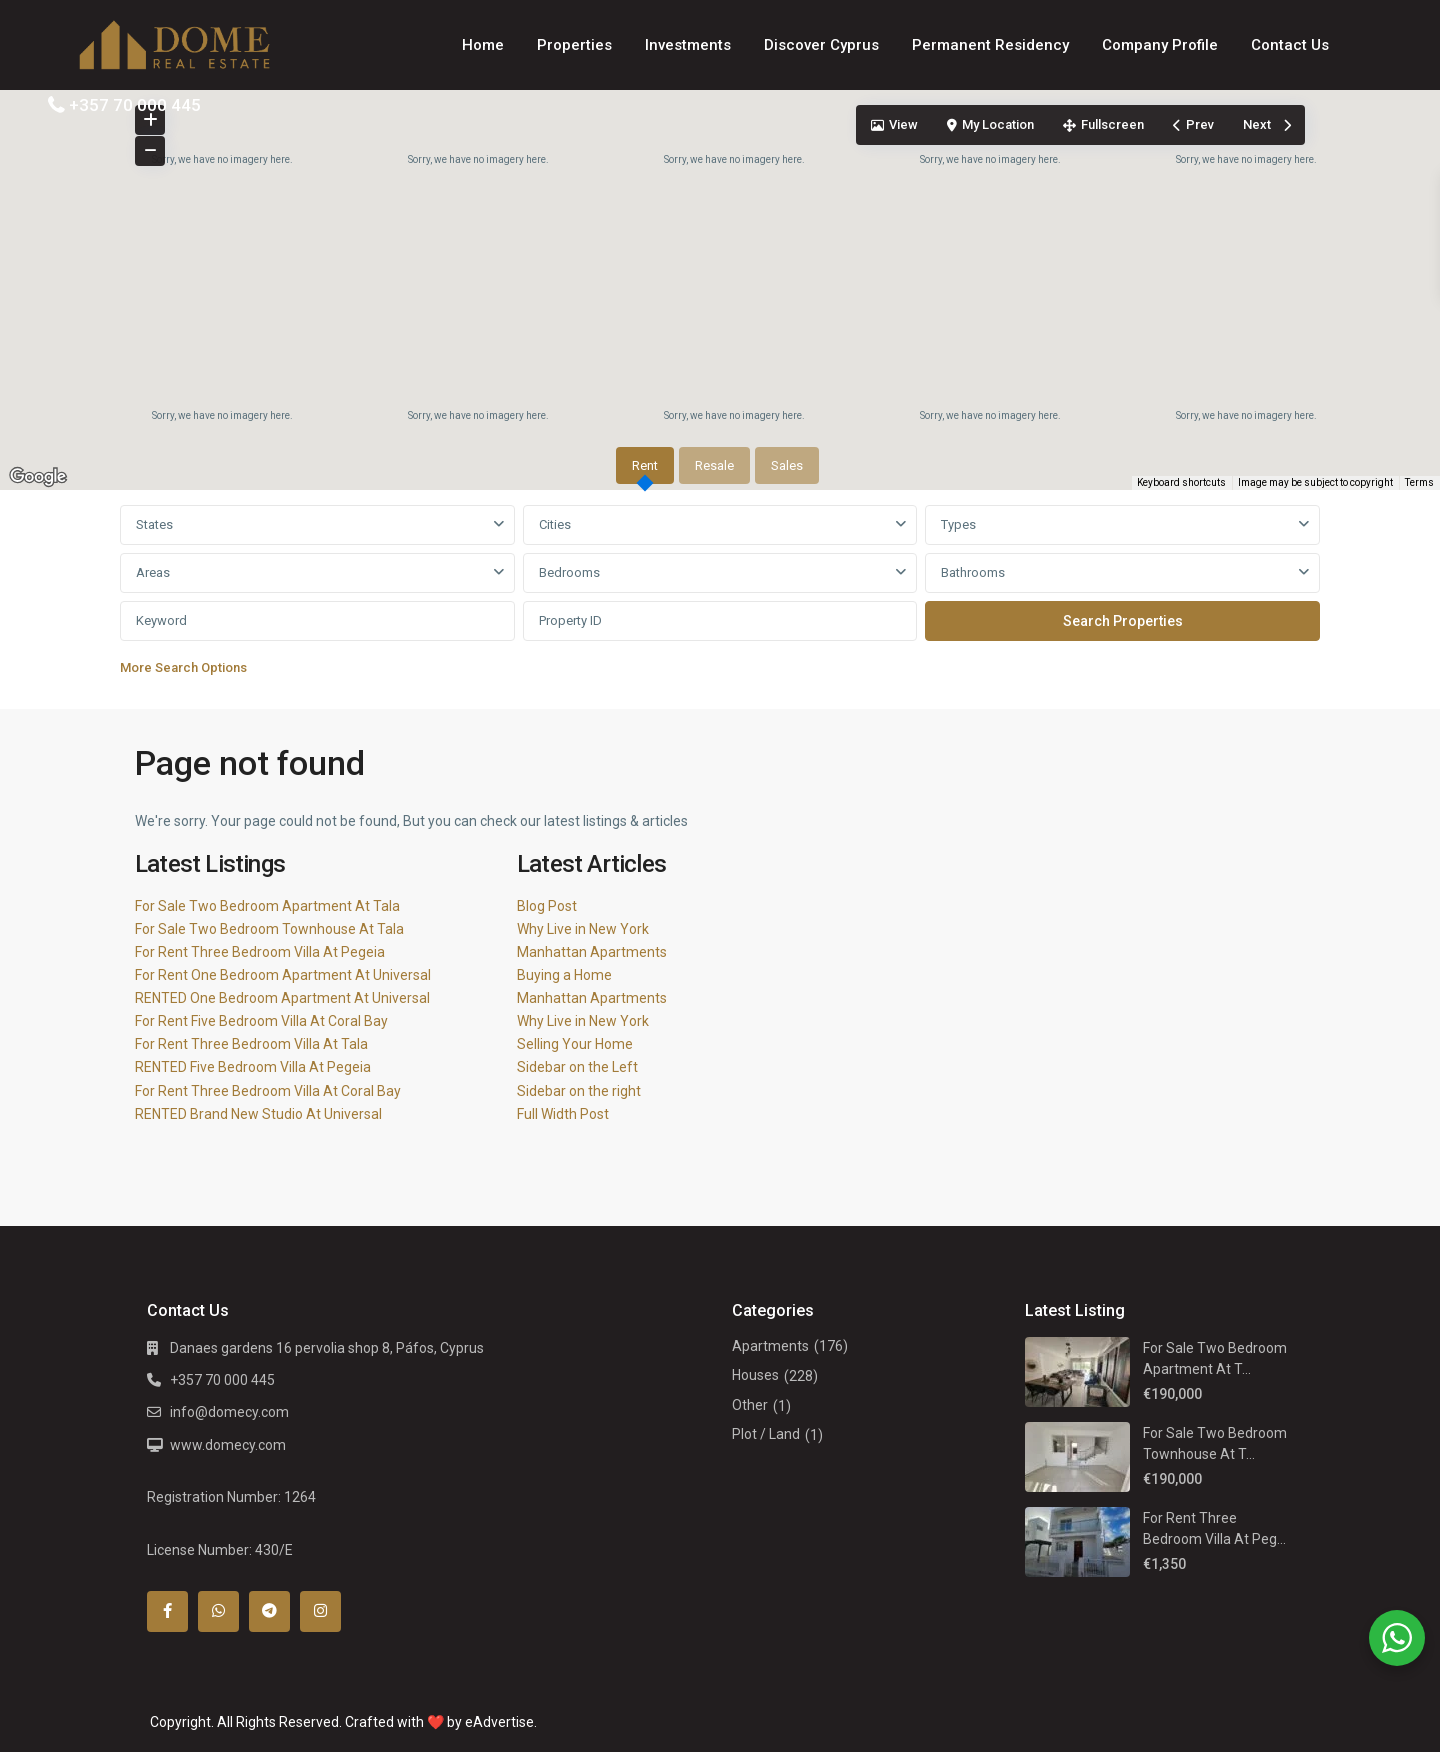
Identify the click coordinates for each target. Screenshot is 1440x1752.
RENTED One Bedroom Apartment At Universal (282, 998)
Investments (688, 45)
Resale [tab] (714, 465)
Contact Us (1290, 45)
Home (483, 45)
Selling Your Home (575, 1044)
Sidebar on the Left (577, 1067)
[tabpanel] (720, 595)
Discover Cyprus (821, 45)
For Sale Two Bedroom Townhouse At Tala (269, 929)
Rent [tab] (645, 465)
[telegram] (269, 1611)
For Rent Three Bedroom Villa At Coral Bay (268, 1091)
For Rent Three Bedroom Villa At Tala (251, 1044)
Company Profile (1160, 45)
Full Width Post (563, 1114)
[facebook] (167, 1611)
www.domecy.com (228, 1445)
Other (750, 1405)
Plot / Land (766, 1434)
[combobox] (317, 525)
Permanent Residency (990, 45)
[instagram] (320, 1611)
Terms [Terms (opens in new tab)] (1419, 482)
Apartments (770, 1346)
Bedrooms (569, 572)
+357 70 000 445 (135, 105)
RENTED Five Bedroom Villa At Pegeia (253, 1067)
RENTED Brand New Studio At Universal (258, 1114)
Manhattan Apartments (592, 952)
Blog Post (547, 906)
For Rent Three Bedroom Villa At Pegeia (260, 952)
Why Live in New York (583, 929)
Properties (574, 45)
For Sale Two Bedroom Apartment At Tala (267, 906)
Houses (755, 1375)
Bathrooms (973, 572)
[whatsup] (218, 1611)
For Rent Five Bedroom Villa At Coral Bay (261, 1021)
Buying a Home (564, 975)
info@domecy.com (229, 1412)
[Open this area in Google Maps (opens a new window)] (38, 477)
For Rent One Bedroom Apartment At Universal (283, 975)
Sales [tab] (787, 465)
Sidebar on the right (579, 1091)
